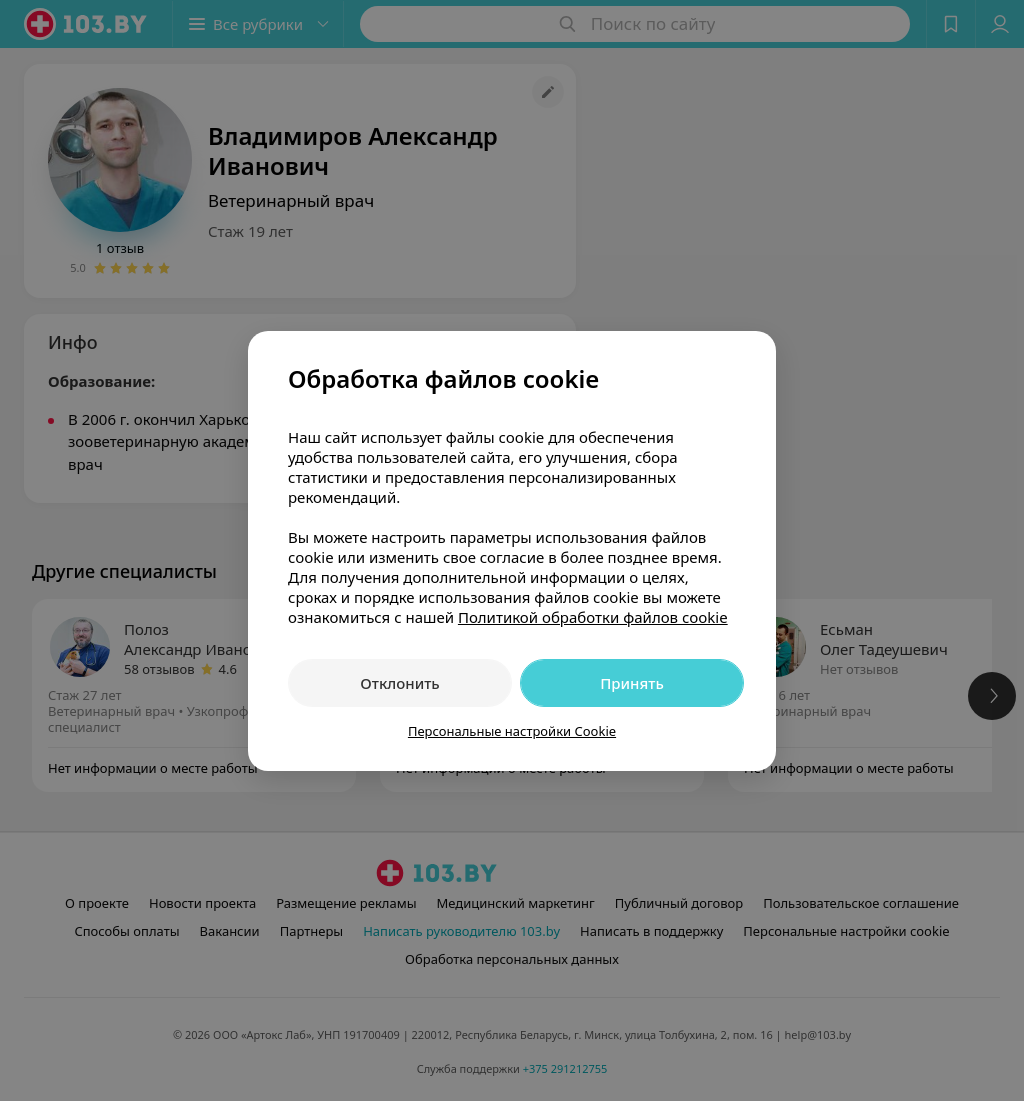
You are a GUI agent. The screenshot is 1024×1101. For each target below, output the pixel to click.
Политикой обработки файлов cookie (593, 617)
